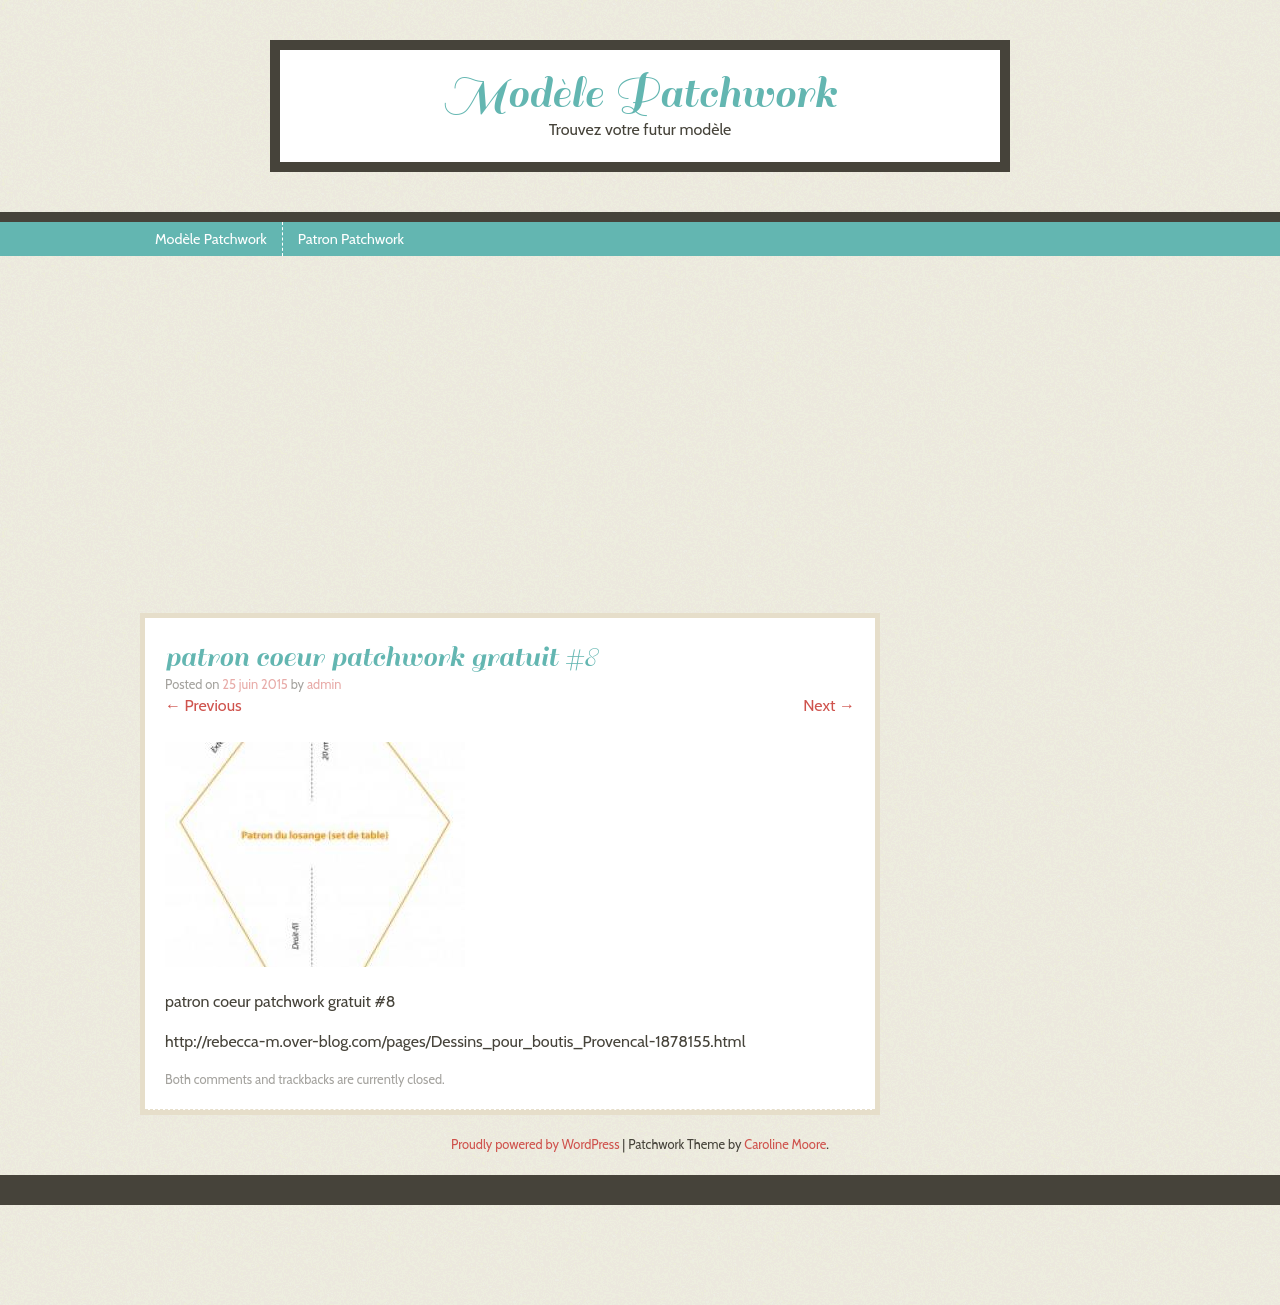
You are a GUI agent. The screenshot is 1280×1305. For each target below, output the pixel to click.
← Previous (203, 705)
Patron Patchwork (351, 239)
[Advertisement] (640, 443)
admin (324, 684)
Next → (829, 705)
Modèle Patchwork (640, 93)
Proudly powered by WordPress (535, 1144)
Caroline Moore (785, 1144)
